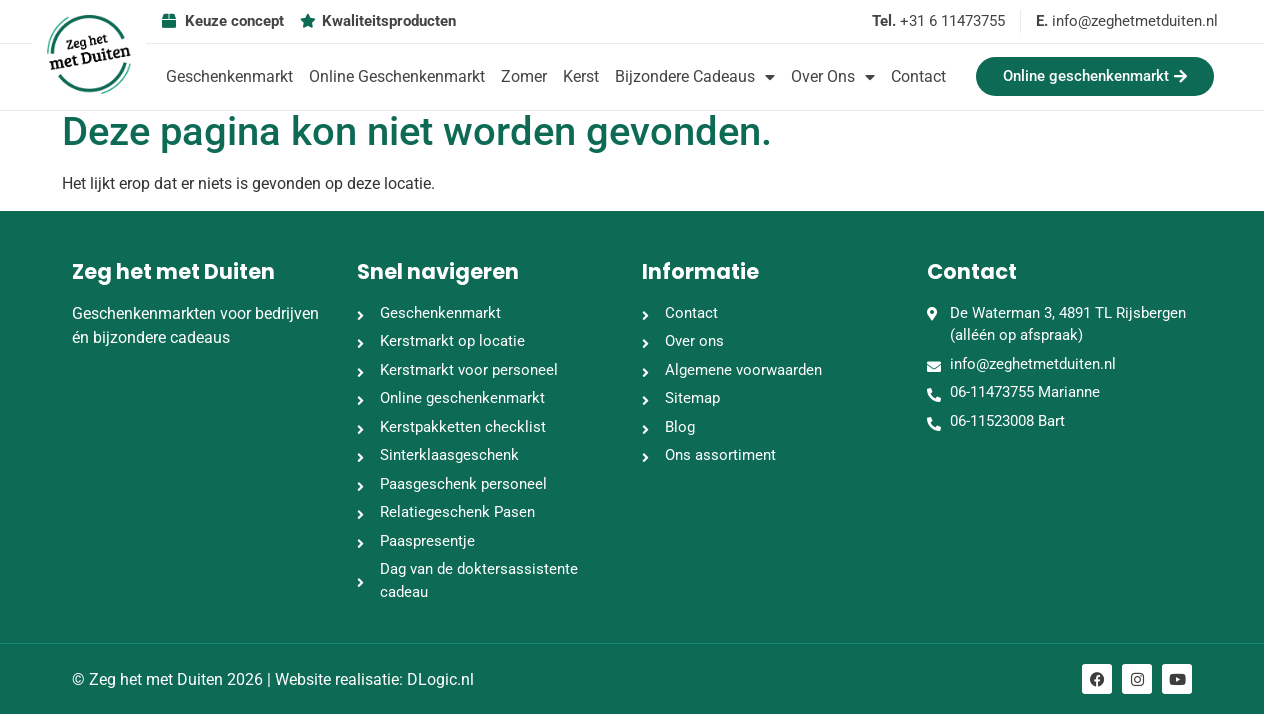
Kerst (581, 76)
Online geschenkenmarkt (397, 76)
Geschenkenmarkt (229, 76)
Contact (918, 76)
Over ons (833, 77)
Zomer (524, 76)
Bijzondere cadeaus (695, 77)
